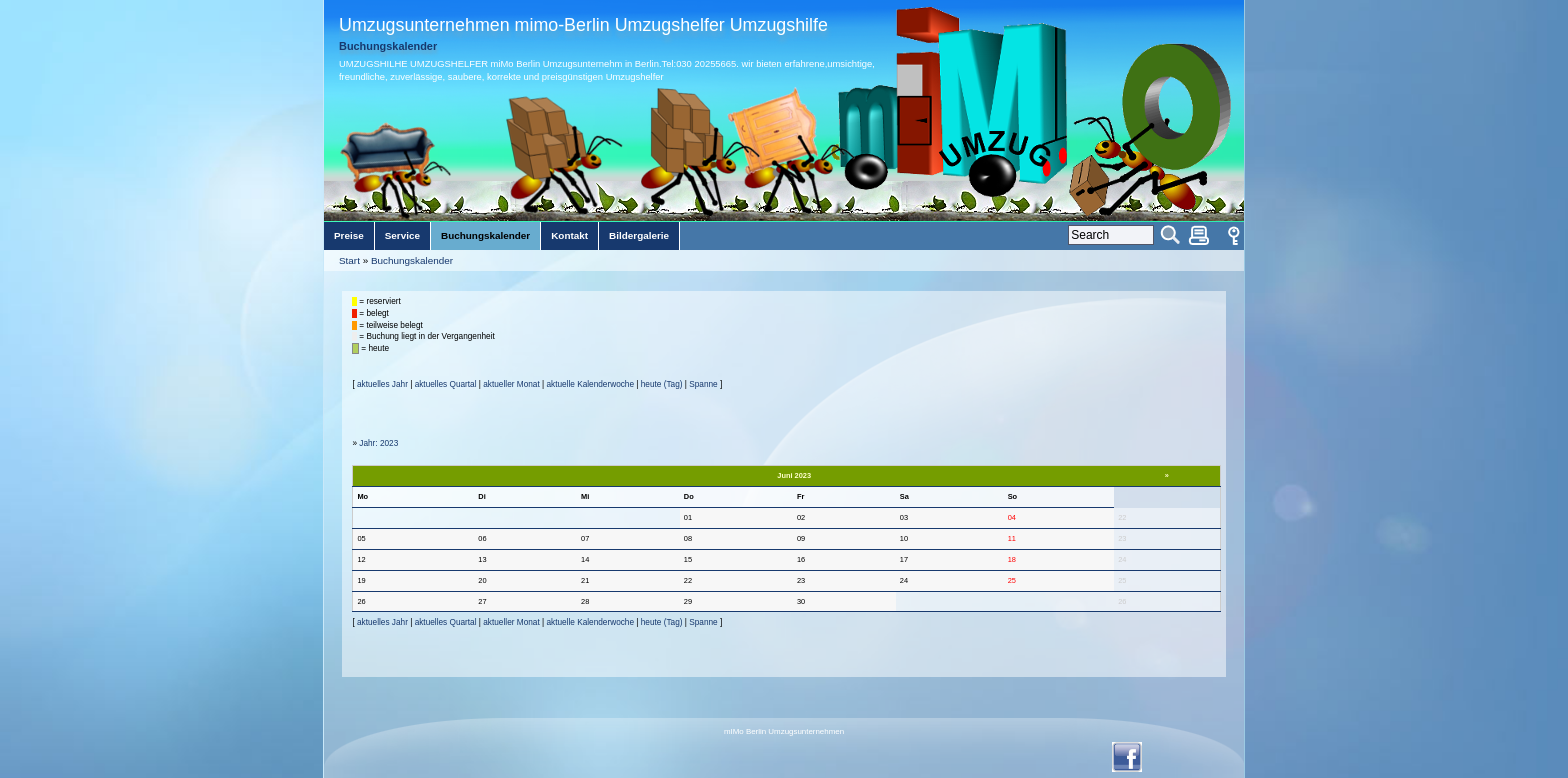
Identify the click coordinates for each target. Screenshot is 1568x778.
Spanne (703, 384)
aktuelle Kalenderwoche (590, 384)
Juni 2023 (794, 475)
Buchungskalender (412, 260)
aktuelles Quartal (446, 384)
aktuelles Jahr (382, 384)
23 (1122, 538)
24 (1122, 559)
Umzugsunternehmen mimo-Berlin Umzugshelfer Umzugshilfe (583, 25)
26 (1122, 601)
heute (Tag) (662, 384)
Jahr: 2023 (378, 443)
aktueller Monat (511, 384)
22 (1122, 517)
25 (1122, 580)
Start (349, 260)
